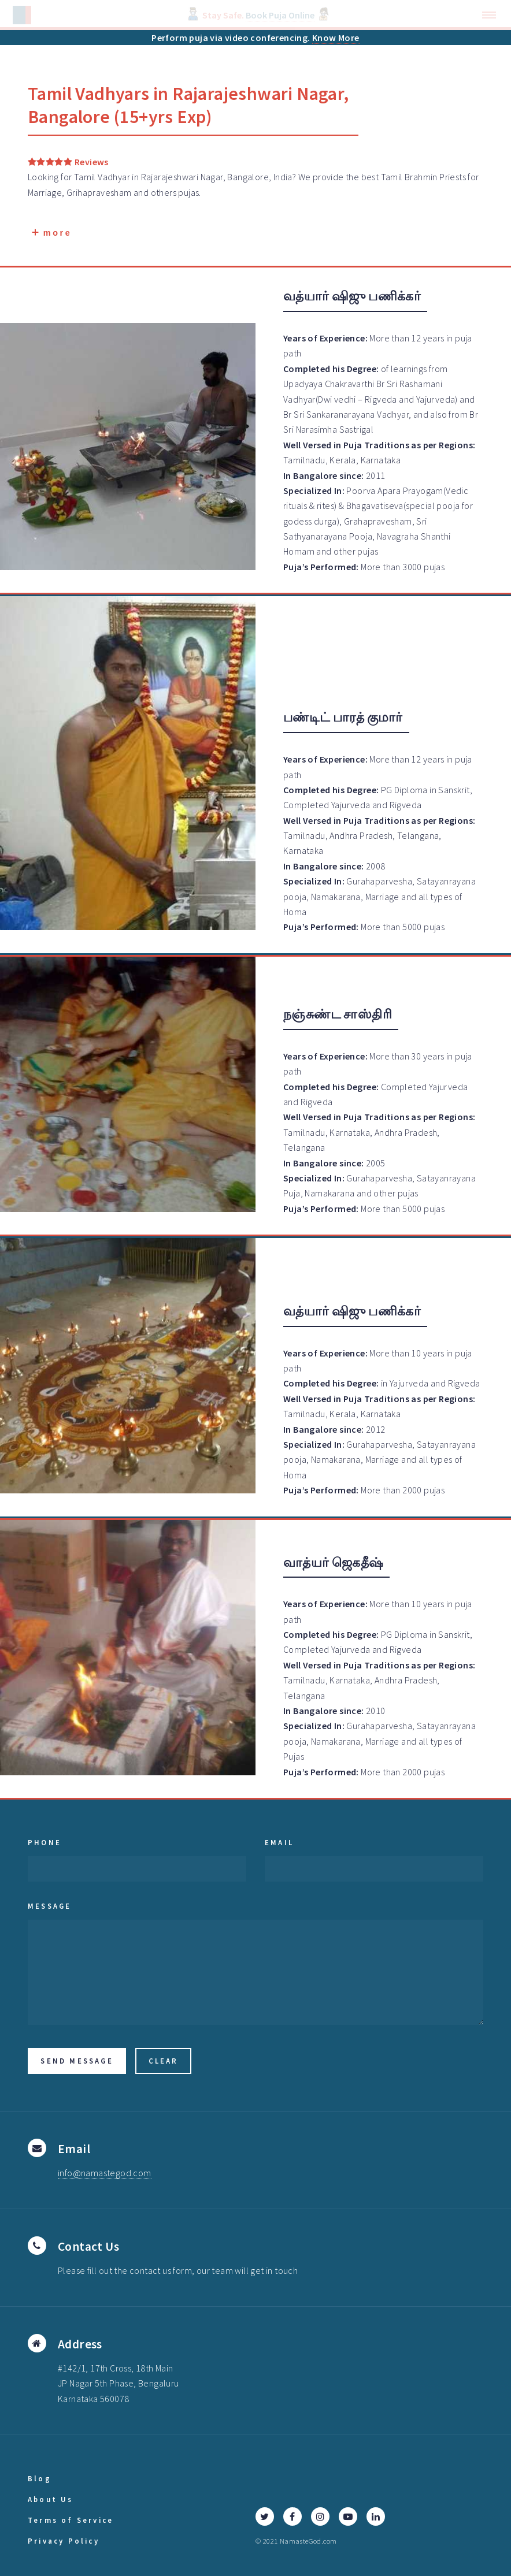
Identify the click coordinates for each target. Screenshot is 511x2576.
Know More (336, 37)
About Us (50, 2499)
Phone (44, 1842)
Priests (452, 177)
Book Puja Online (280, 15)
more (52, 232)
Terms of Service (70, 2520)
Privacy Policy (63, 2540)
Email (279, 1842)
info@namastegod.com (104, 2173)
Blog (39, 2478)
